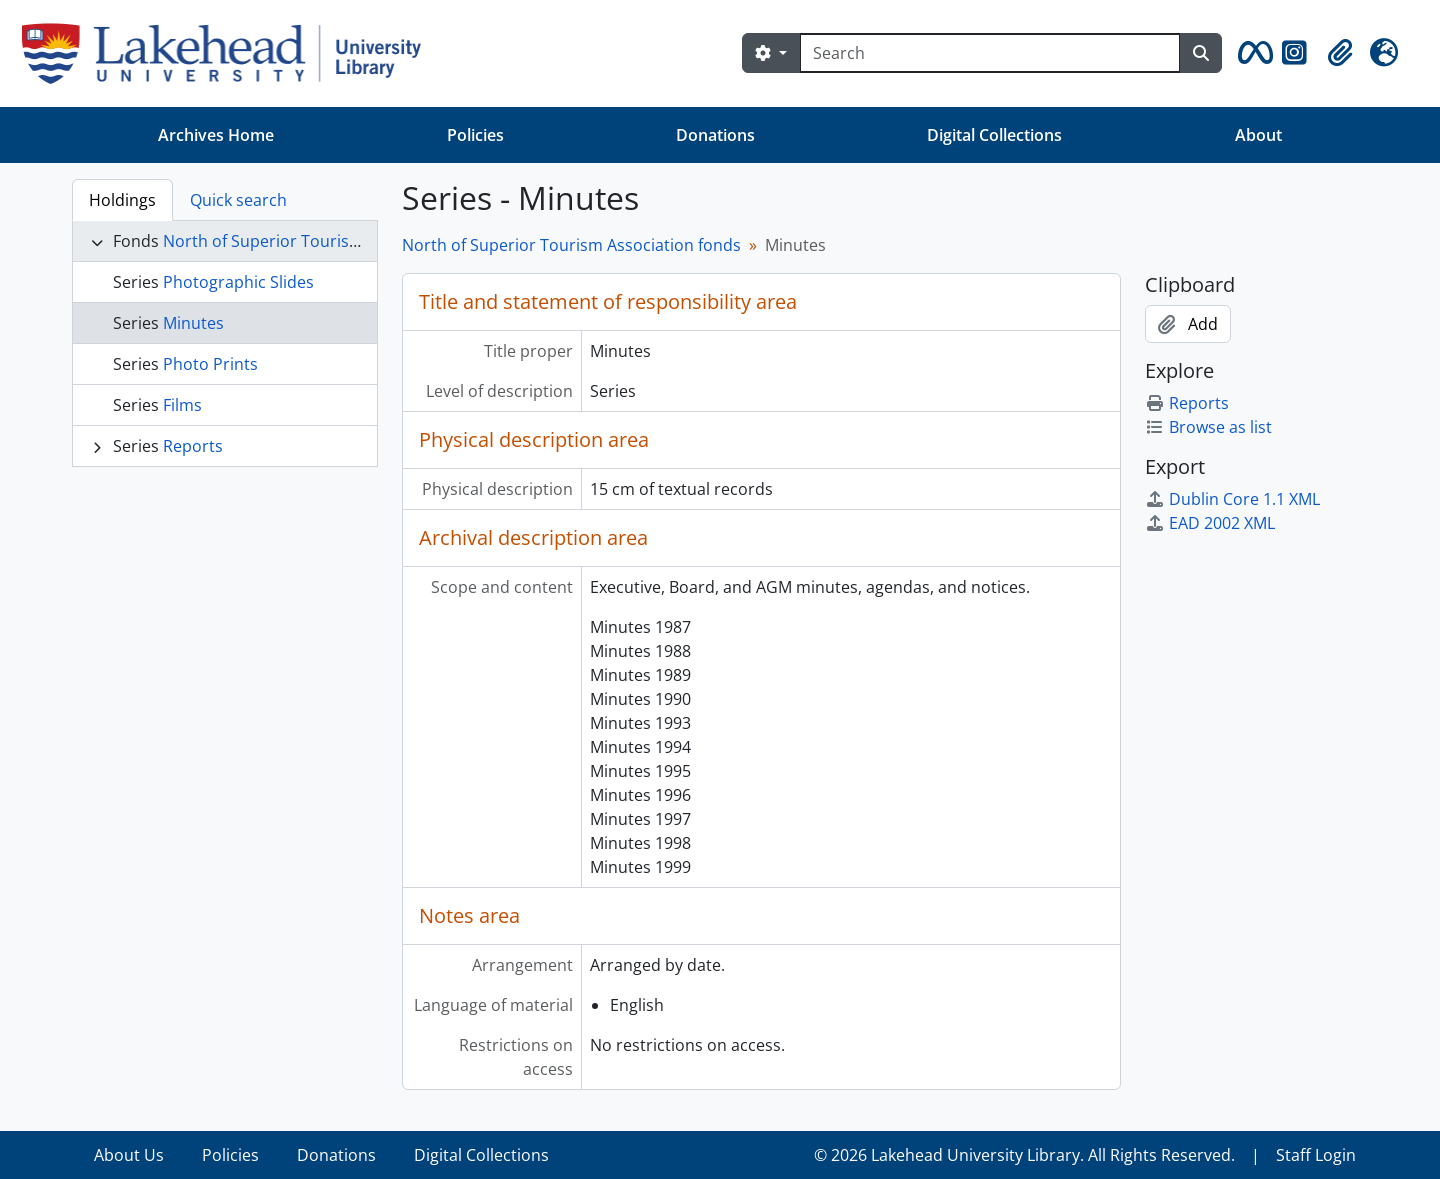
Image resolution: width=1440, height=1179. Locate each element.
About (1258, 135)
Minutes (193, 323)
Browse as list (1208, 427)
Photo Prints (210, 364)
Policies (475, 135)
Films (182, 405)
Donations (715, 135)
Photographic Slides (238, 282)
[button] (1252, 53)
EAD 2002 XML (1210, 523)
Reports (193, 446)
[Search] (990, 53)
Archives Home (216, 135)
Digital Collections (994, 135)
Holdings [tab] (122, 200)
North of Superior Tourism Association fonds (332, 241)
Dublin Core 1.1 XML (1232, 499)
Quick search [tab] (238, 200)
